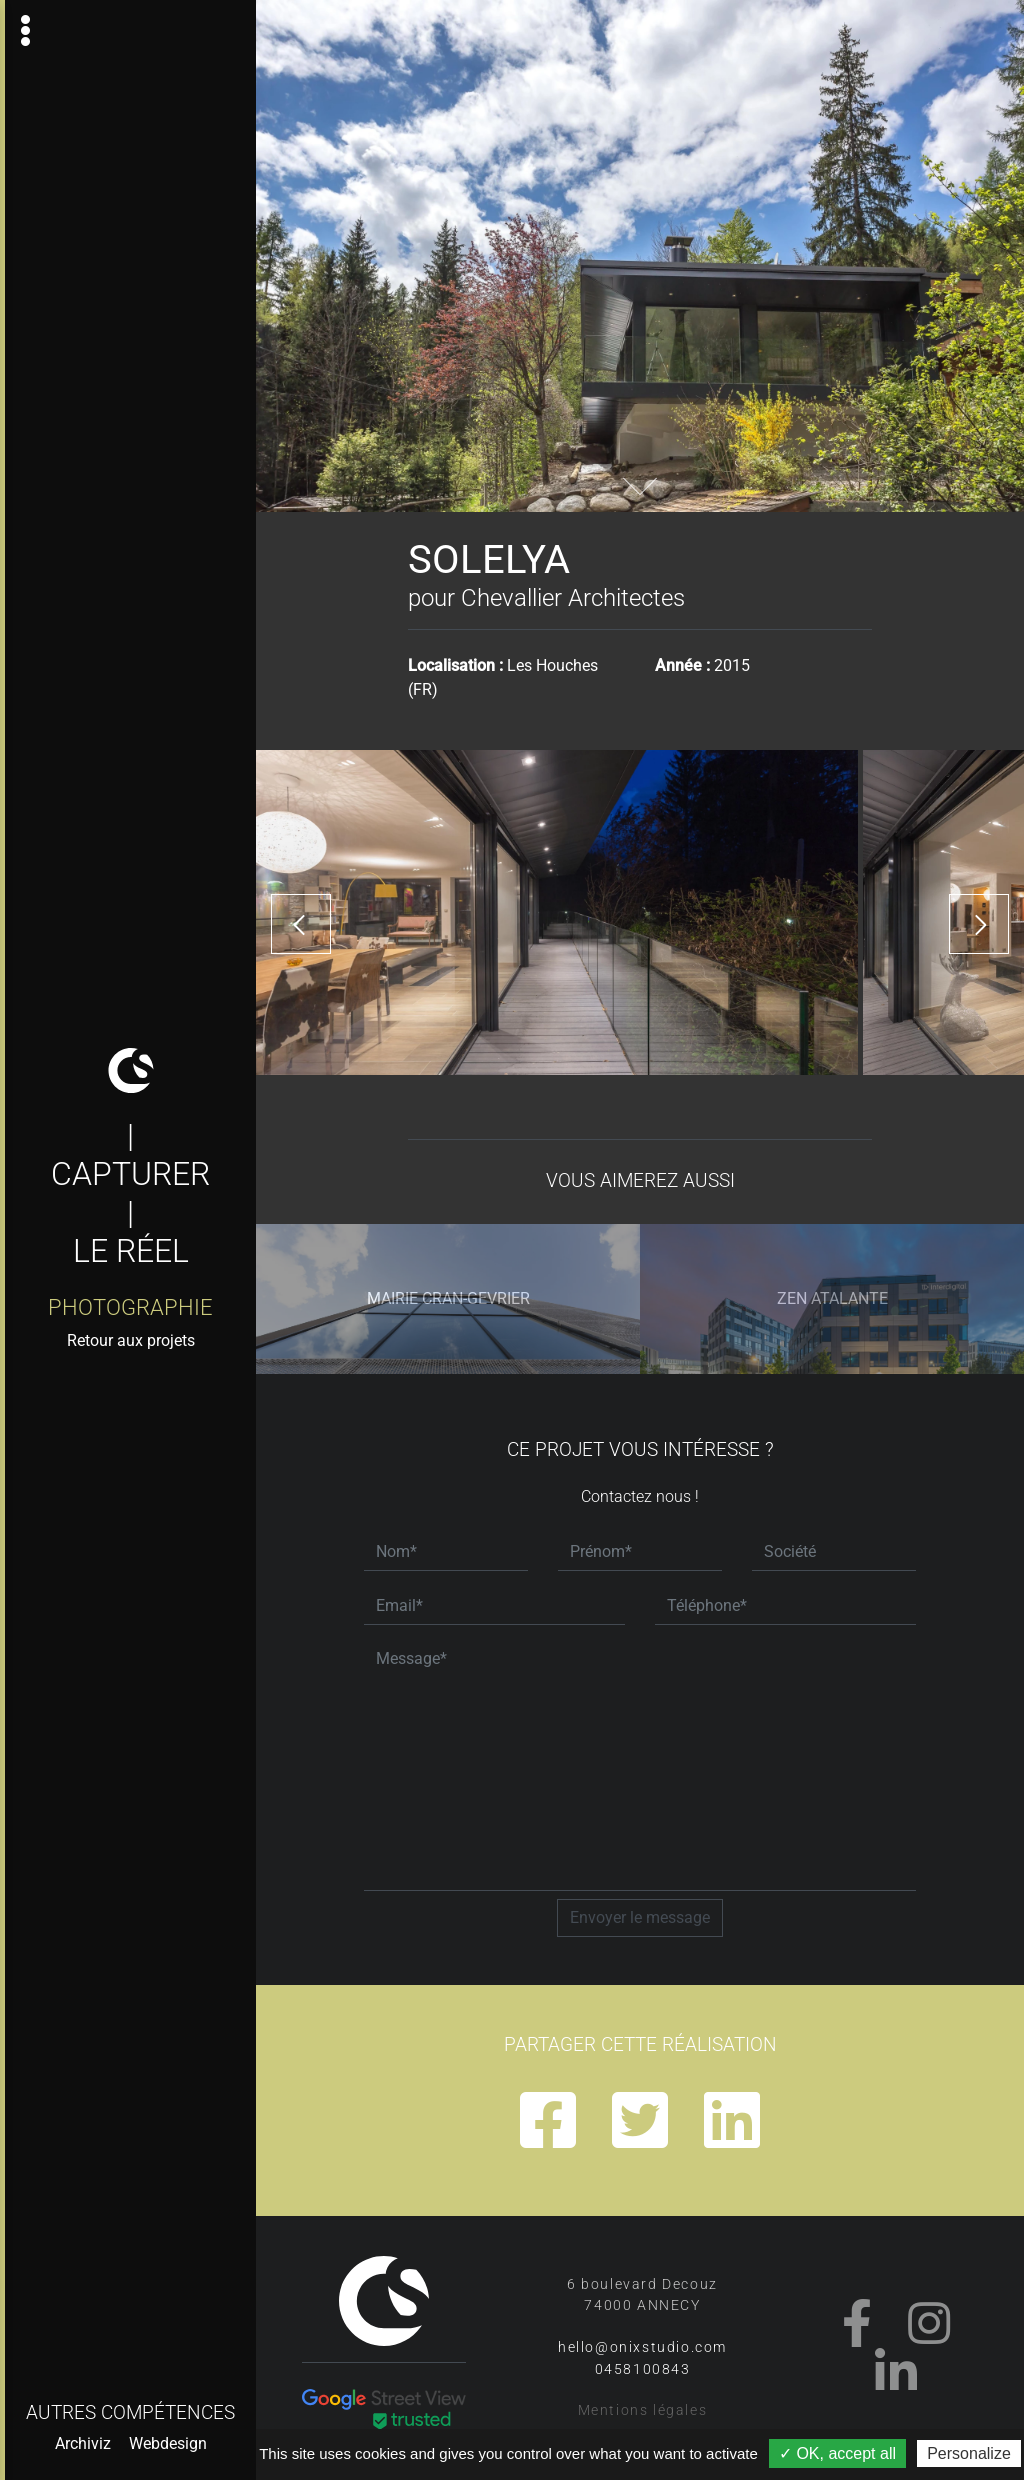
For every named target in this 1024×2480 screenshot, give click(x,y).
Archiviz (83, 2443)
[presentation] (301, 924)
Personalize (969, 2453)
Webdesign (168, 2443)
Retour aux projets (131, 1340)
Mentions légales (643, 2410)
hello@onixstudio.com (642, 2347)
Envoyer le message (640, 1917)
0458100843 (643, 2369)
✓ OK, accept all (837, 2453)
